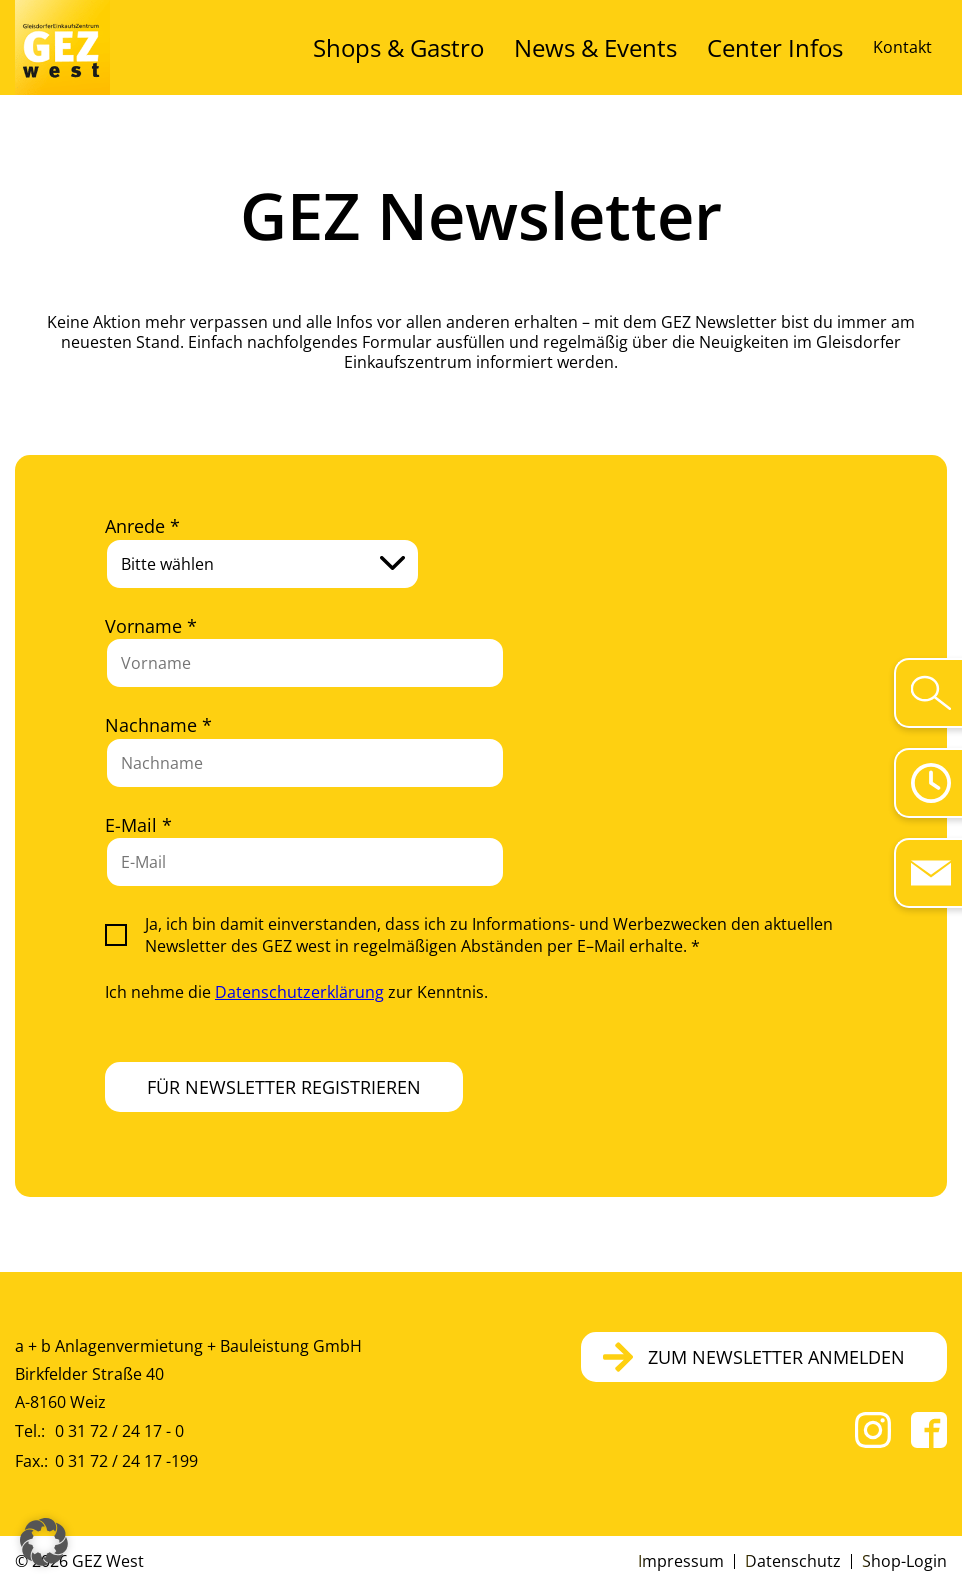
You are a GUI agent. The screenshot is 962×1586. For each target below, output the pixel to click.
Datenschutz (793, 1561)
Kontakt (902, 47)
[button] (44, 1542)
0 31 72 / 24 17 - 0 (119, 1431)
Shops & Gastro (520, 47)
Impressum (681, 1561)
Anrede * (142, 526)
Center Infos (797, 47)
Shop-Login (904, 1561)
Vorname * (151, 626)
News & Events (665, 47)
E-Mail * (138, 825)
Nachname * (158, 725)
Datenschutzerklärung (299, 992)
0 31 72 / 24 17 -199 (126, 1461)
